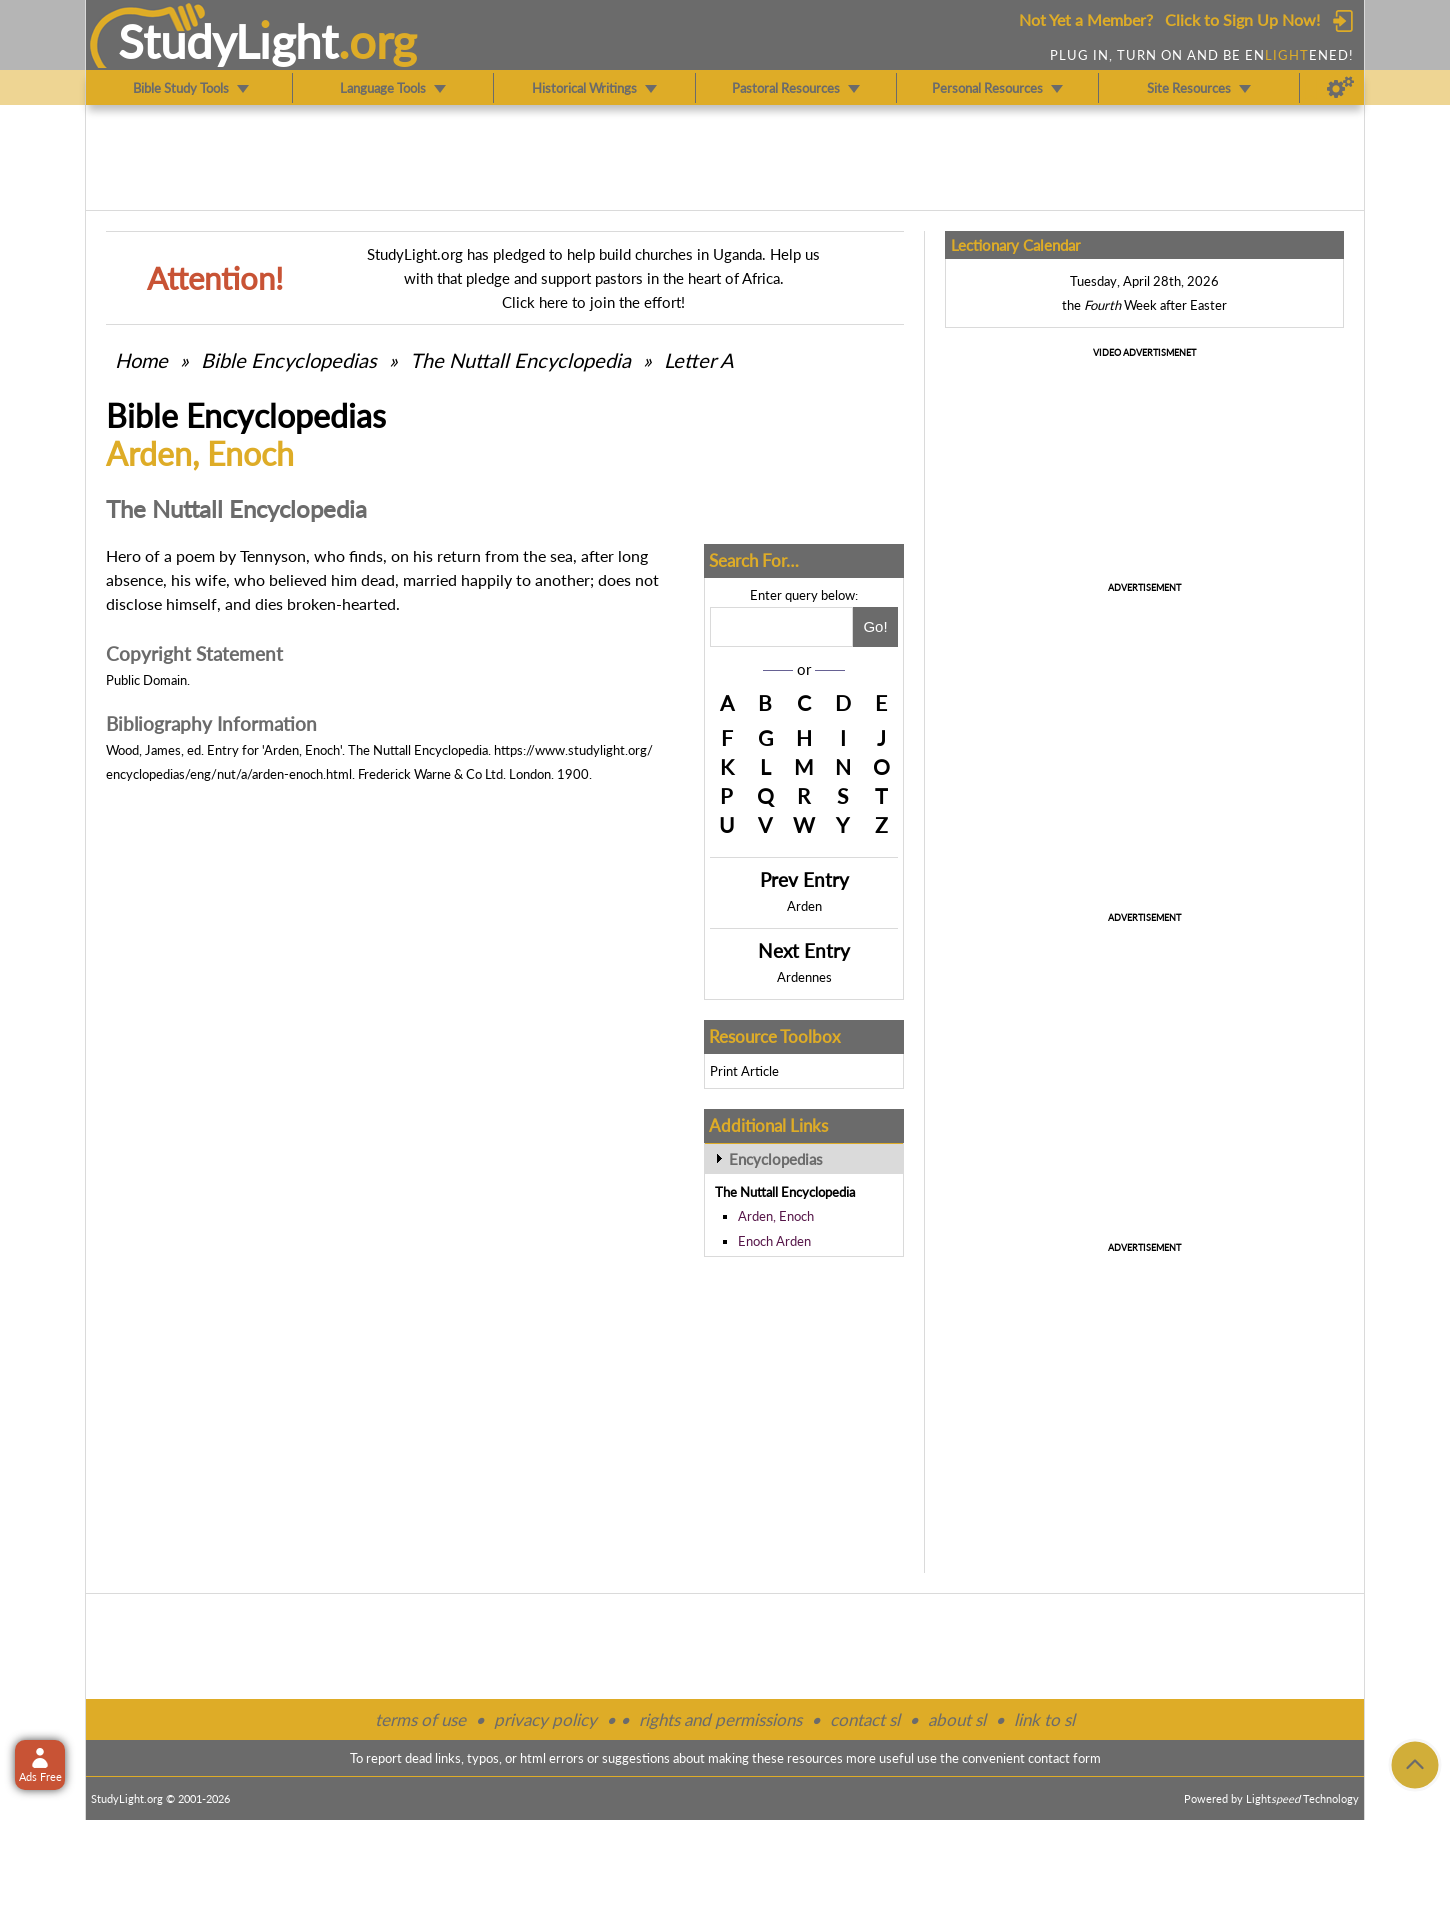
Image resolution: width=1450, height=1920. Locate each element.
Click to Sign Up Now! (1242, 19)
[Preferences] (1340, 88)
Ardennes (804, 977)
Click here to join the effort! (593, 302)
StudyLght (228, 41)
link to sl (1044, 1719)
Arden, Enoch (776, 1216)
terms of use (420, 1719)
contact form (1064, 1758)
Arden (804, 906)
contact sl (865, 1719)
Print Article (744, 1071)
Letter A (699, 360)
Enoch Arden (774, 1241)
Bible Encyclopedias (289, 360)
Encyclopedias (776, 1159)
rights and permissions (720, 1719)
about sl (957, 1719)
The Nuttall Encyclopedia (520, 360)
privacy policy (545, 1719)
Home (141, 360)
